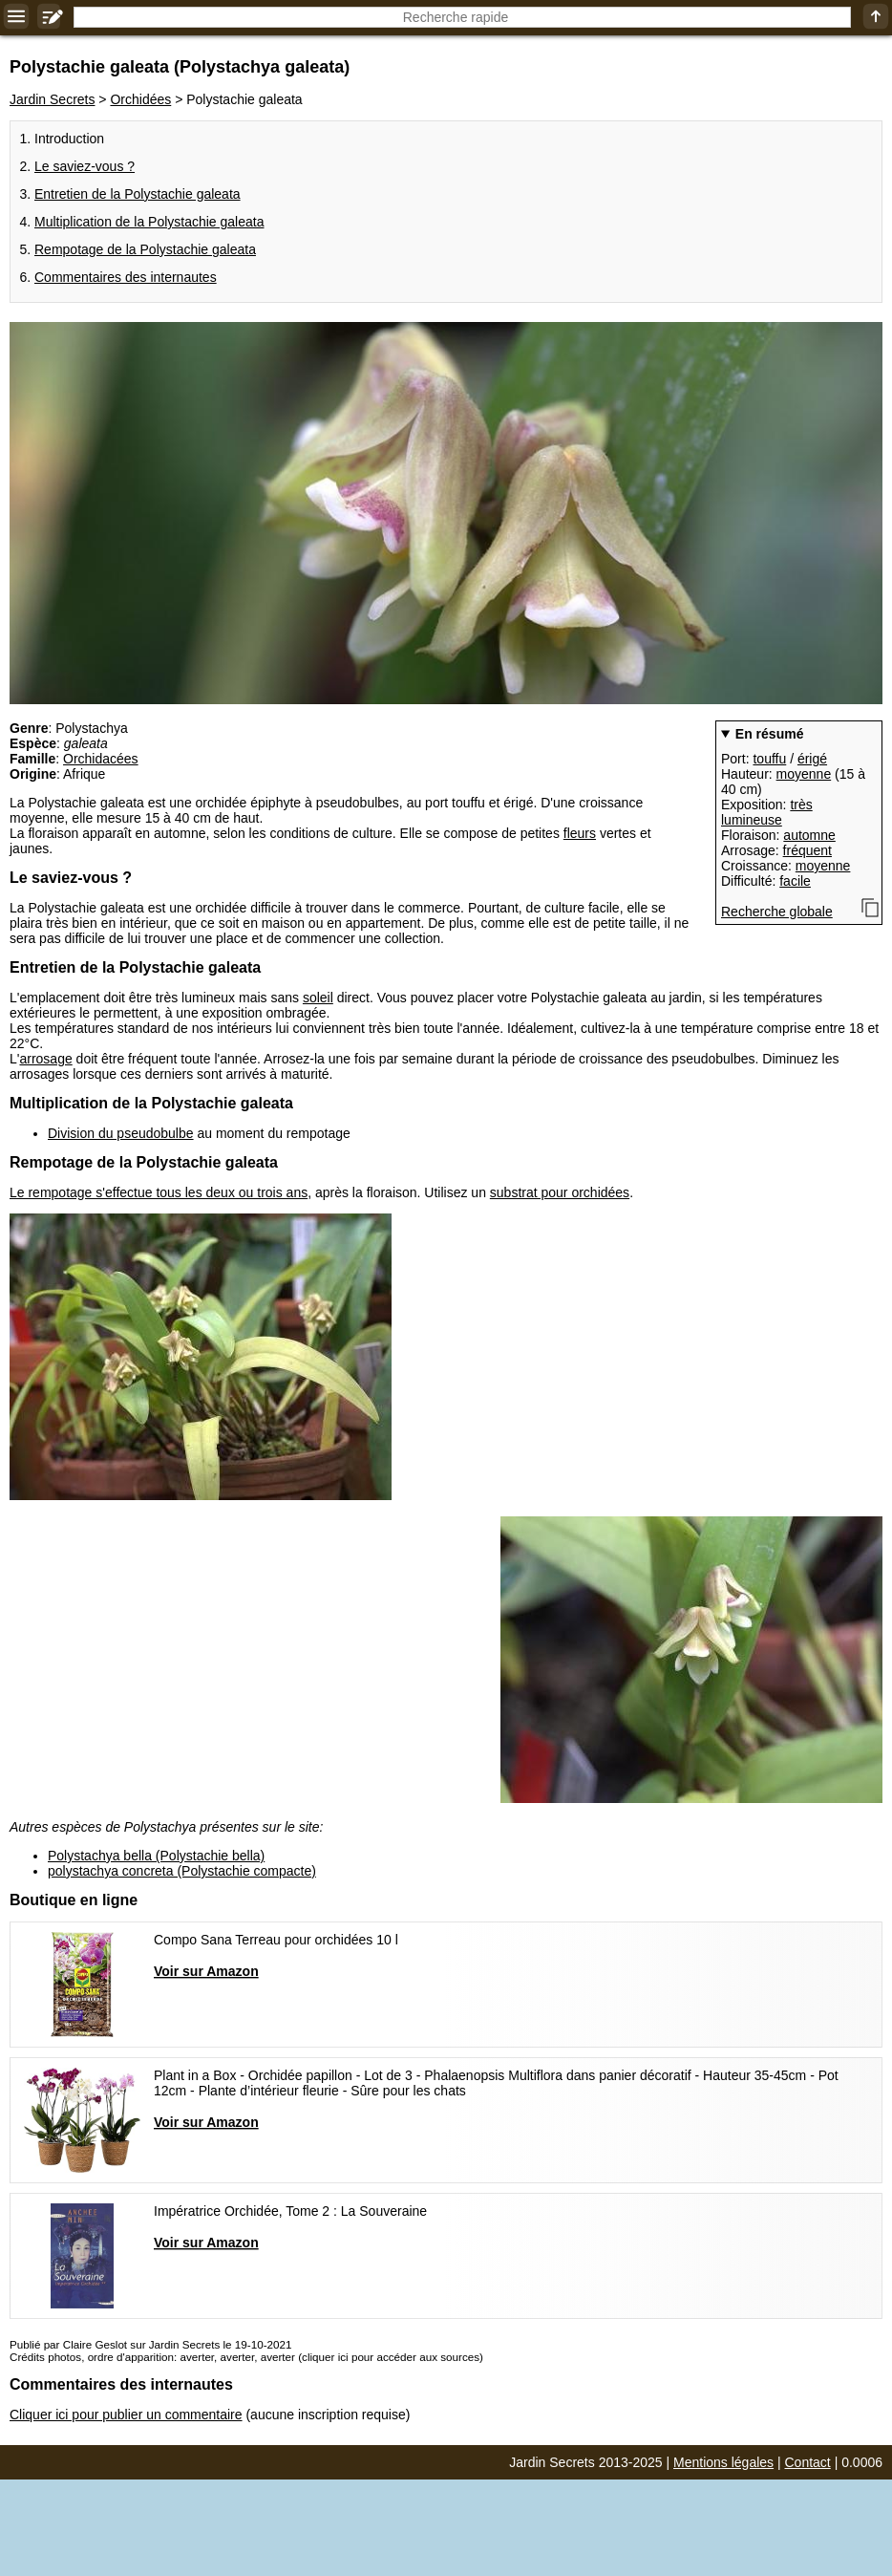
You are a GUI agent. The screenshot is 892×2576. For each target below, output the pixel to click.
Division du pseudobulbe (121, 1133)
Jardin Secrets (52, 99)
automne (809, 835)
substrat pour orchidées (559, 1192)
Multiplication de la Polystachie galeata (149, 221)
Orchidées (140, 99)
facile (795, 881)
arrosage (45, 1058)
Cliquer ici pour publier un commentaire (126, 2414)
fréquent (807, 850)
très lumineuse (767, 812)
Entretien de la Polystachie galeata (137, 194)
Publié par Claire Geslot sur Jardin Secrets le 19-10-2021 (150, 2344)
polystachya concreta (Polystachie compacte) (182, 1870)
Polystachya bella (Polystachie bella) (156, 1855)
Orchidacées (100, 758)
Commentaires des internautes (125, 277)
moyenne (804, 774)
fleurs (579, 833)
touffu (769, 758)
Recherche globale (777, 911)
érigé (812, 758)
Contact (808, 2462)
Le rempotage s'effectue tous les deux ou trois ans (159, 1192)
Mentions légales (723, 2462)
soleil (318, 997)
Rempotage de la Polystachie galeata (145, 249)
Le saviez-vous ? (84, 166)
